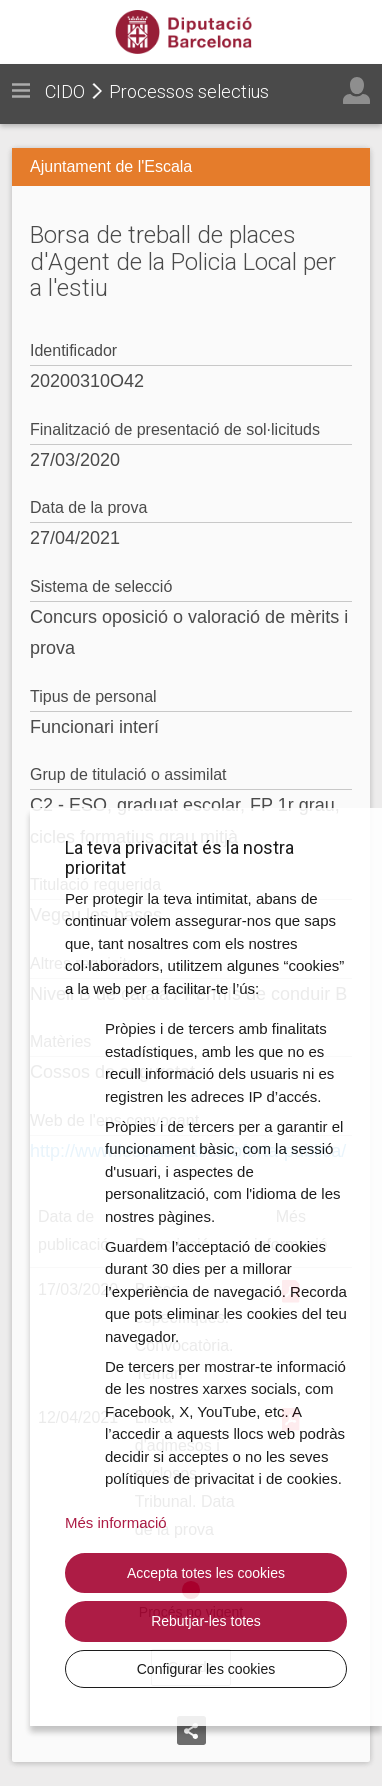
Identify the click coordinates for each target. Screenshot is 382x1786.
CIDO (65, 91)
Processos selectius (189, 91)
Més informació (116, 1522)
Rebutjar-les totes (206, 1621)
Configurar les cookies (206, 1669)
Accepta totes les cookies (206, 1573)
